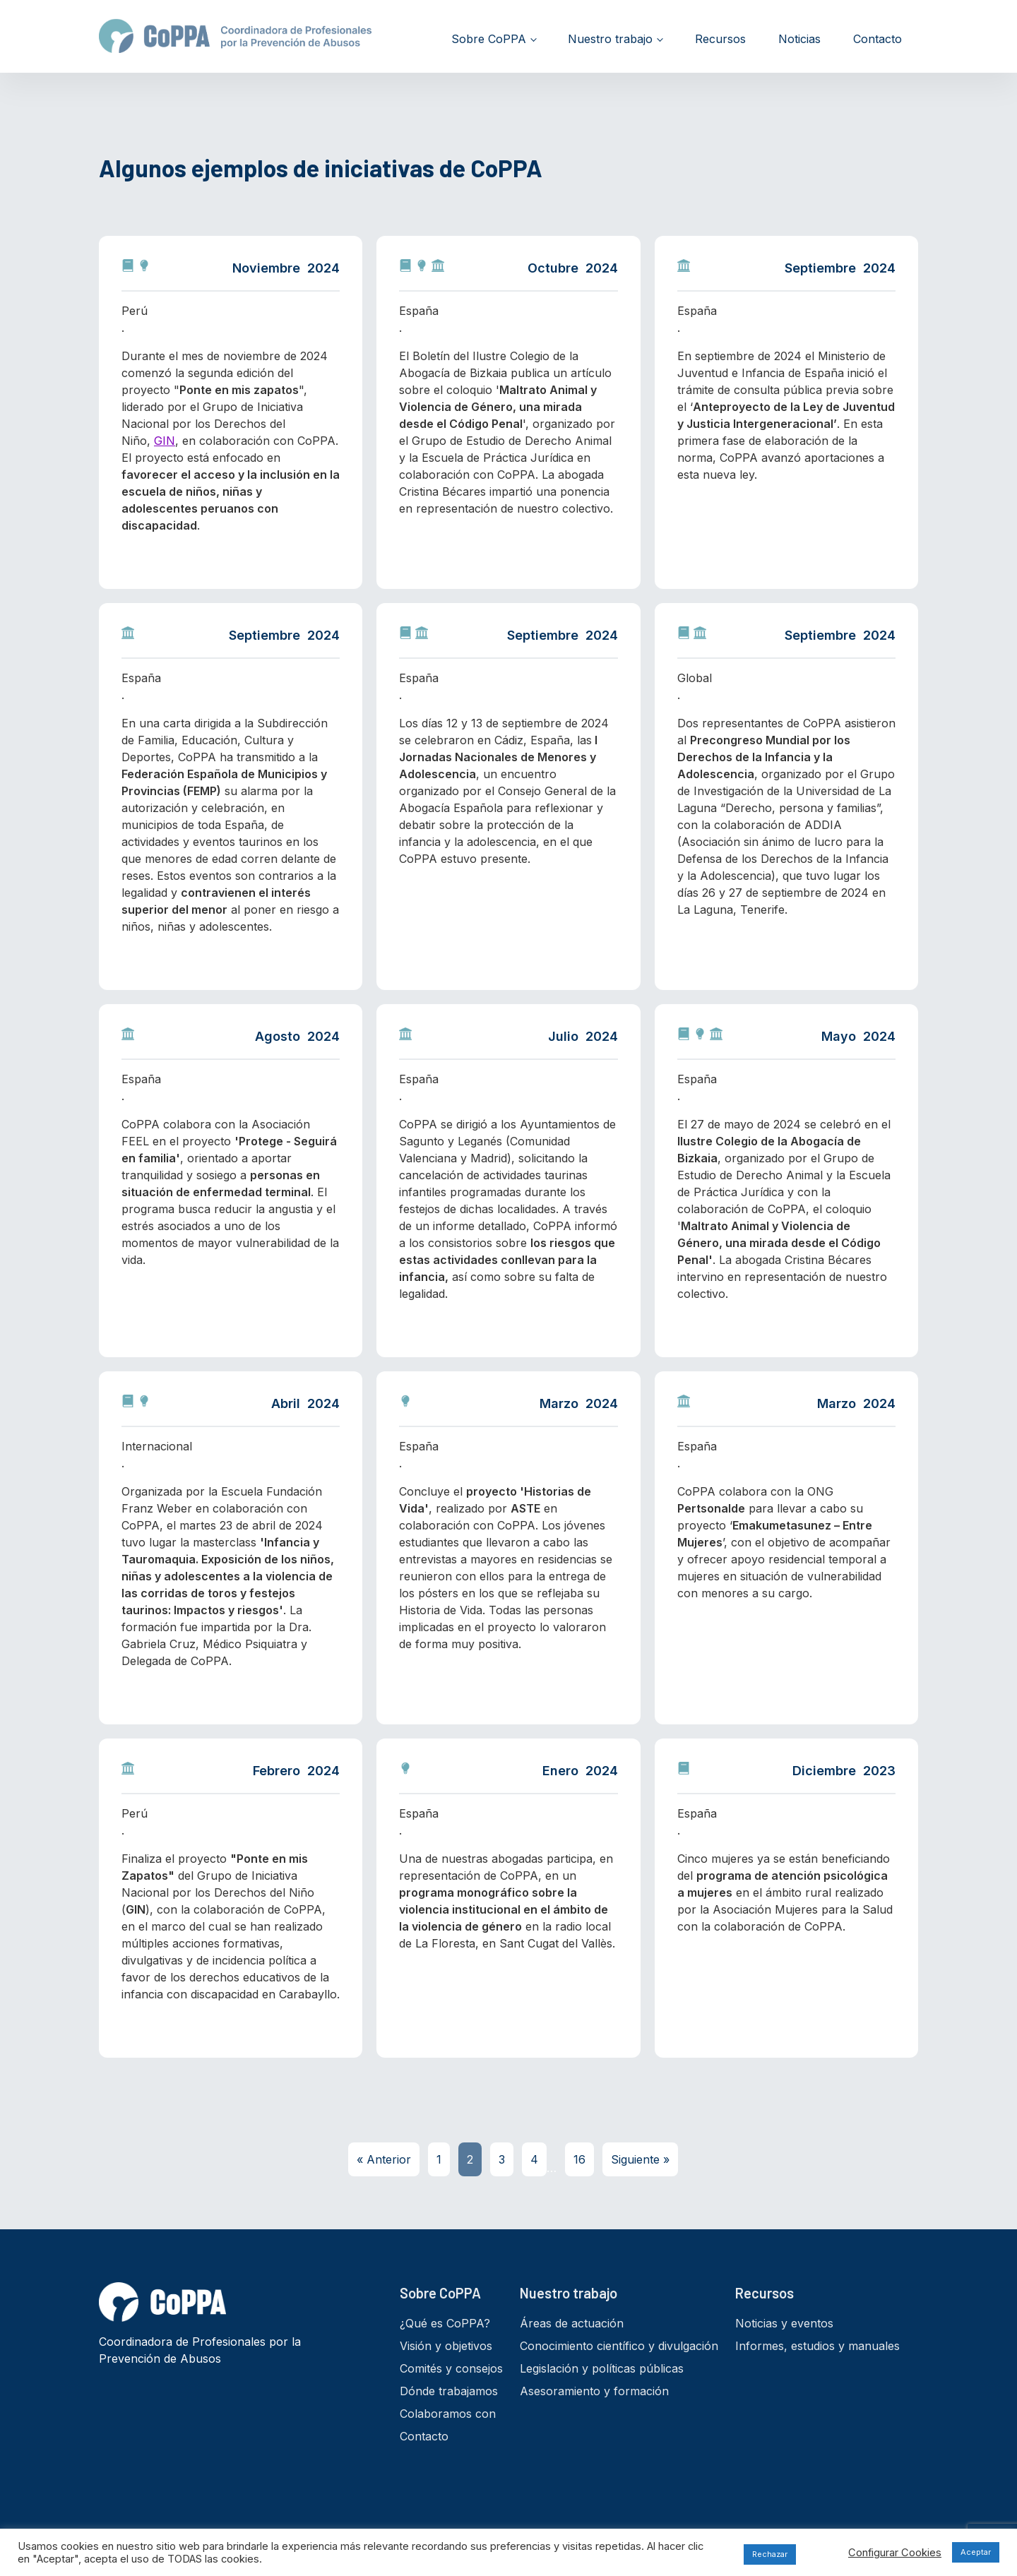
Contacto (877, 39)
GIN (164, 441)
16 (579, 2159)
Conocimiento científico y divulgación (619, 2346)
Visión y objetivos (446, 2346)
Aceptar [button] (976, 2552)
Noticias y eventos (784, 2323)
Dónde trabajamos (449, 2391)
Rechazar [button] (769, 2554)
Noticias (799, 39)
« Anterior (384, 2159)
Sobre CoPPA (488, 39)
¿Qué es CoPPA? (445, 2323)
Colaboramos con (448, 2414)
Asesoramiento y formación (594, 2391)
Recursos (720, 39)
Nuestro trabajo (610, 39)
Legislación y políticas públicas (602, 2368)
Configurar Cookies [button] (894, 2552)
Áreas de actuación (572, 2323)
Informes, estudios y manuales (817, 2346)
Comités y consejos (451, 2368)
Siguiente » (640, 2159)
